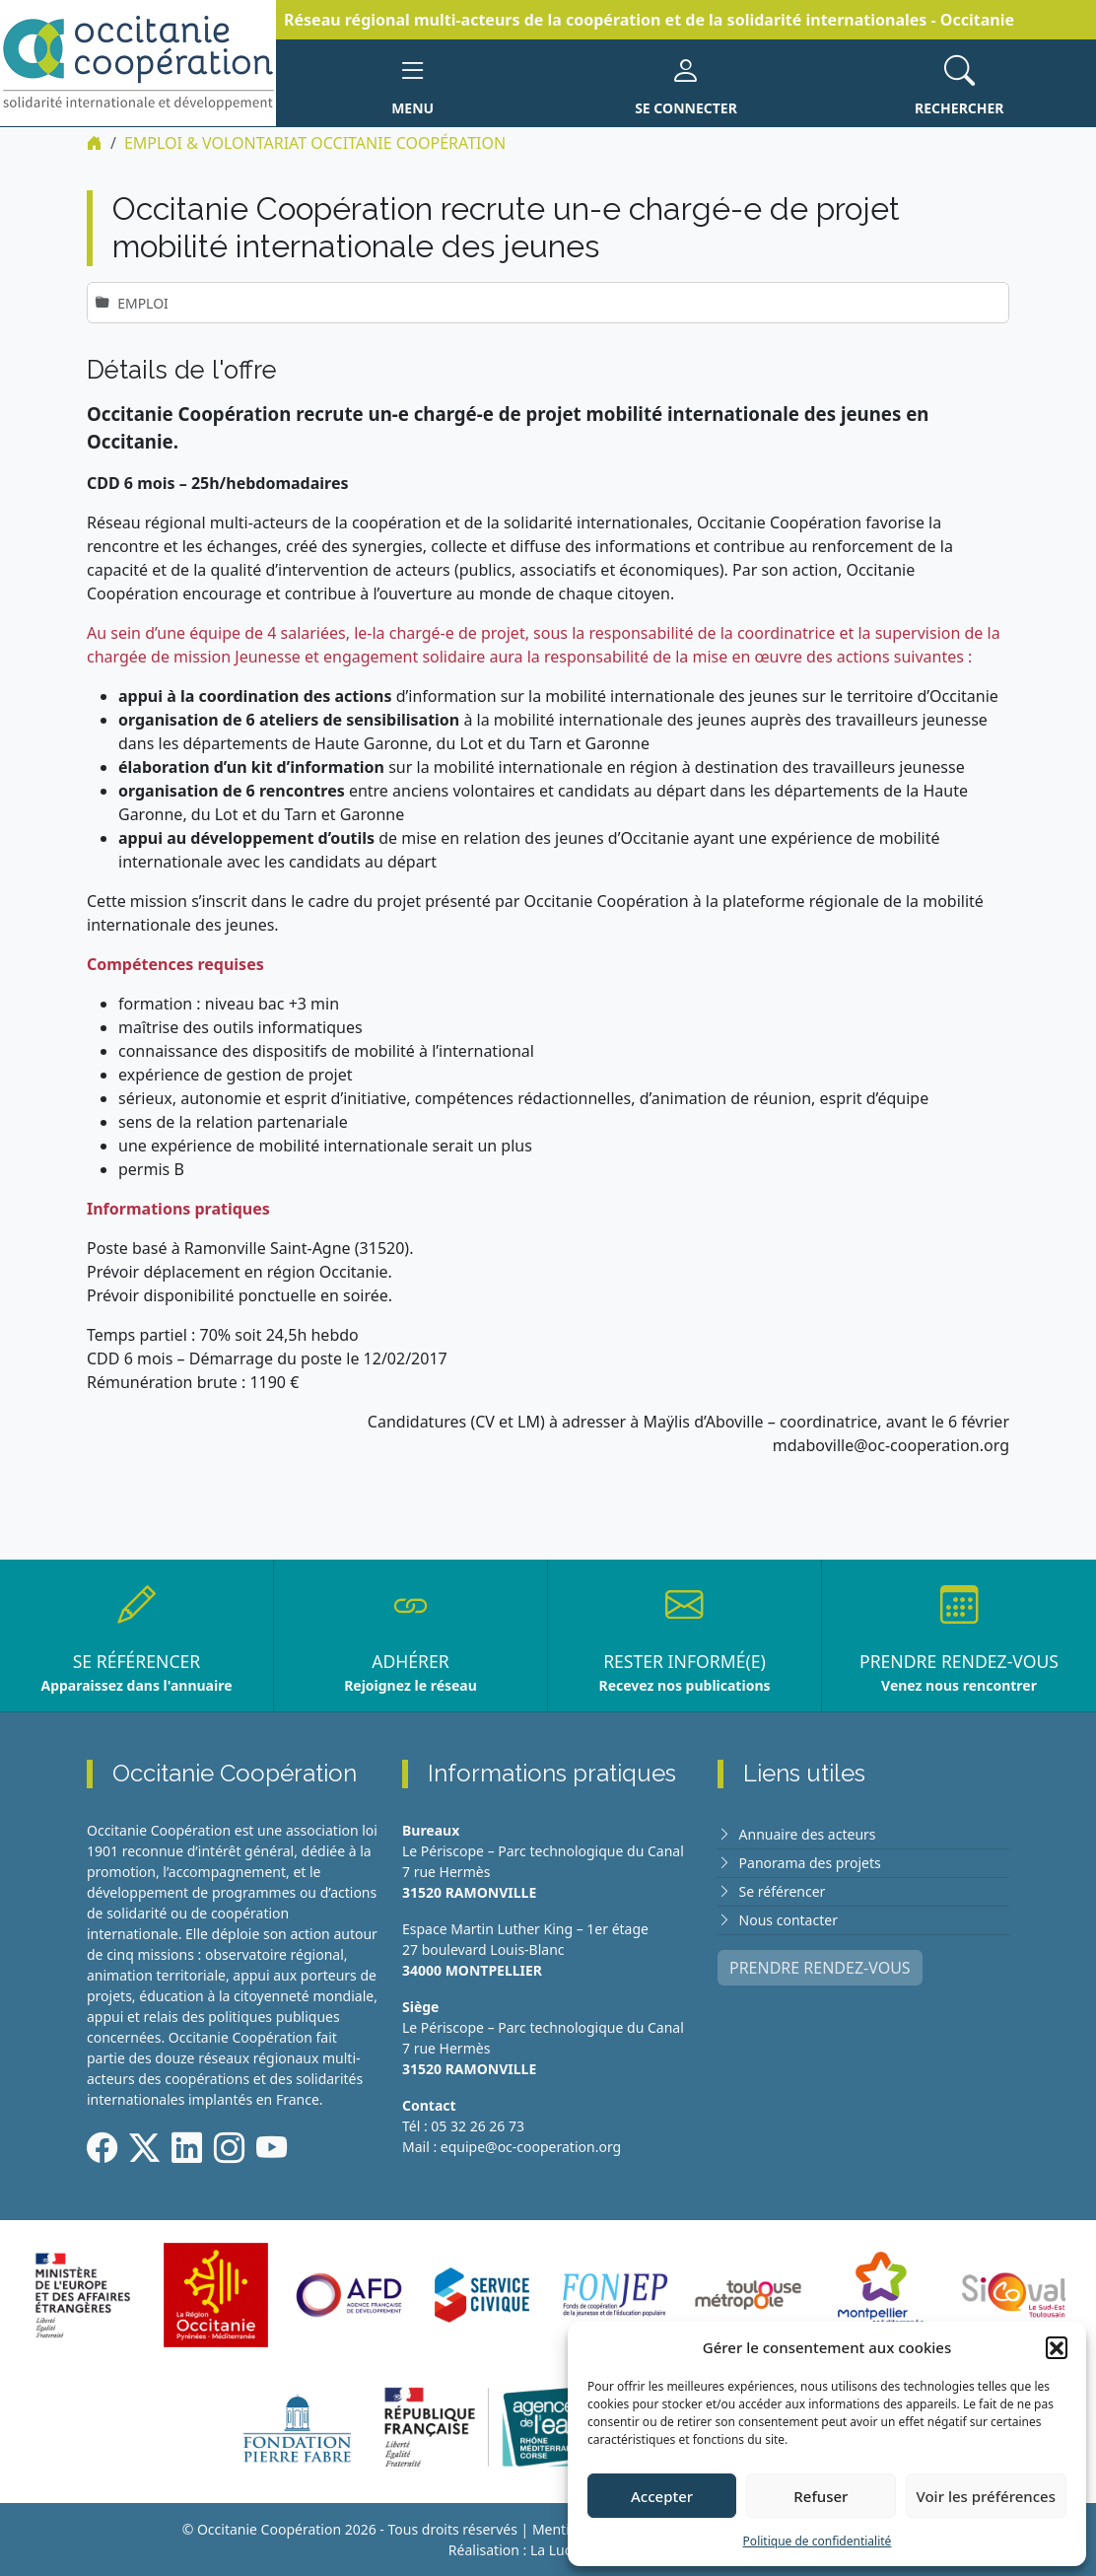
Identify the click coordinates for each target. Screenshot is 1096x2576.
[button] (1056, 2347)
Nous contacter (788, 1920)
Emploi (143, 303)
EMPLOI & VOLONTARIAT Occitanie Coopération (315, 143)
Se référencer (782, 1891)
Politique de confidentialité (817, 2541)
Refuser (820, 2496)
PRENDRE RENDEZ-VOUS (820, 1968)
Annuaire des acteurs (807, 1834)
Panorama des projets (810, 1862)
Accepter (662, 2496)
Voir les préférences (986, 2496)
